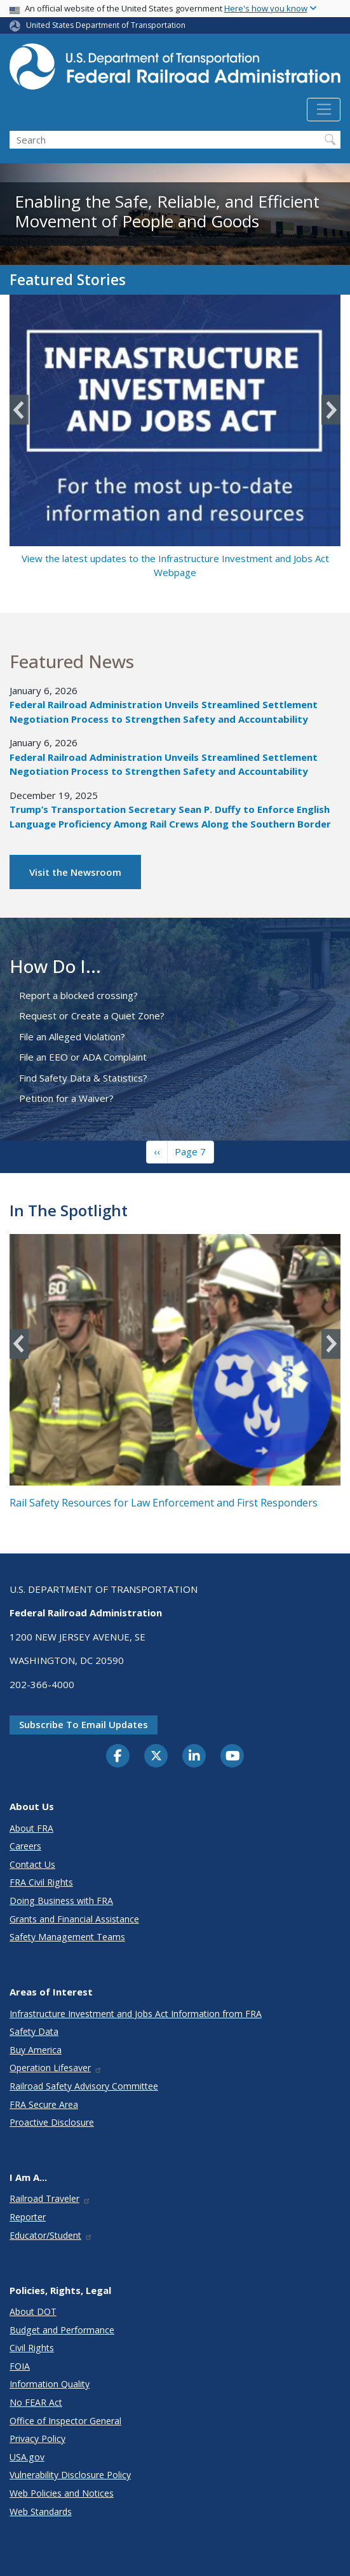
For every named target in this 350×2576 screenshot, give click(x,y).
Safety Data (34, 2031)
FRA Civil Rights (41, 1882)
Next (330, 410)
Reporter (28, 2217)
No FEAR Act (36, 2402)
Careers (25, 1846)
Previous (19, 410)
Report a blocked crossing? (78, 995)
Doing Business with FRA (61, 1901)
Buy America (36, 2050)
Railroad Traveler (50, 2198)
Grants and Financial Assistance (74, 1919)
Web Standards (41, 2512)
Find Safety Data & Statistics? (83, 1077)
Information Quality (50, 2384)
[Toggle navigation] (323, 110)
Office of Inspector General (65, 2421)
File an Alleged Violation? (72, 1036)
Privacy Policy (37, 2438)
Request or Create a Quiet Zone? (92, 1015)
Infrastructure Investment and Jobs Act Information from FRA (136, 2014)
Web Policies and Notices (62, 2493)
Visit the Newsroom (75, 872)
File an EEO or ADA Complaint (83, 1056)
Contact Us (32, 1864)
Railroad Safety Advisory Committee (84, 2086)
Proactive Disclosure (52, 2122)
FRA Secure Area (44, 2104)
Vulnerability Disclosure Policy (70, 2475)
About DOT (33, 2311)
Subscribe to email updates (83, 1724)
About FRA (31, 1828)
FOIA (20, 2366)
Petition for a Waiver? (66, 1098)
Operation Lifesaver (56, 2068)
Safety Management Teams (67, 1937)
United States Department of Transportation (105, 25)
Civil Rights (32, 2348)
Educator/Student (51, 2235)
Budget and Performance (62, 2330)
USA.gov (27, 2457)
